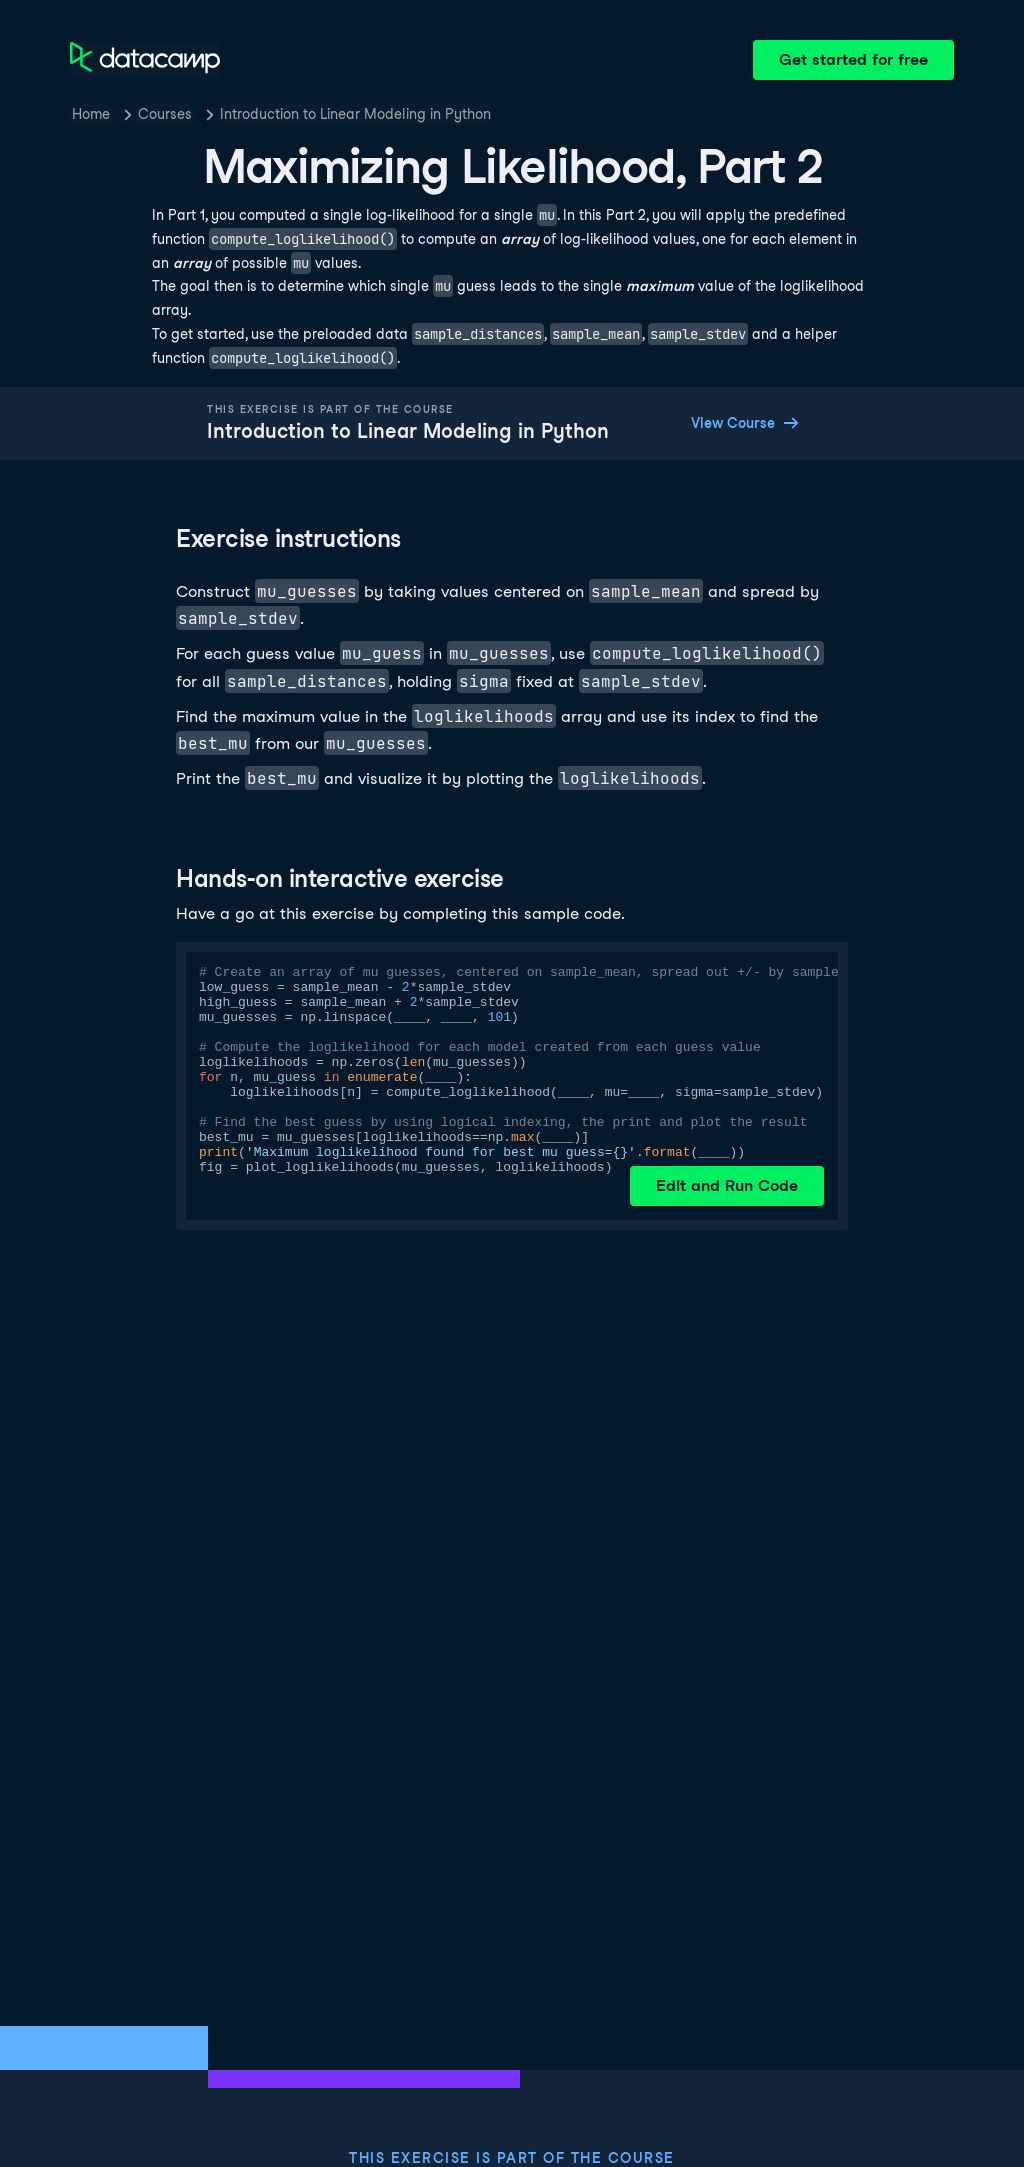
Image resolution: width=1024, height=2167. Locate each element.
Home (91, 114)
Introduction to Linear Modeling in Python (355, 114)
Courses (165, 114)
